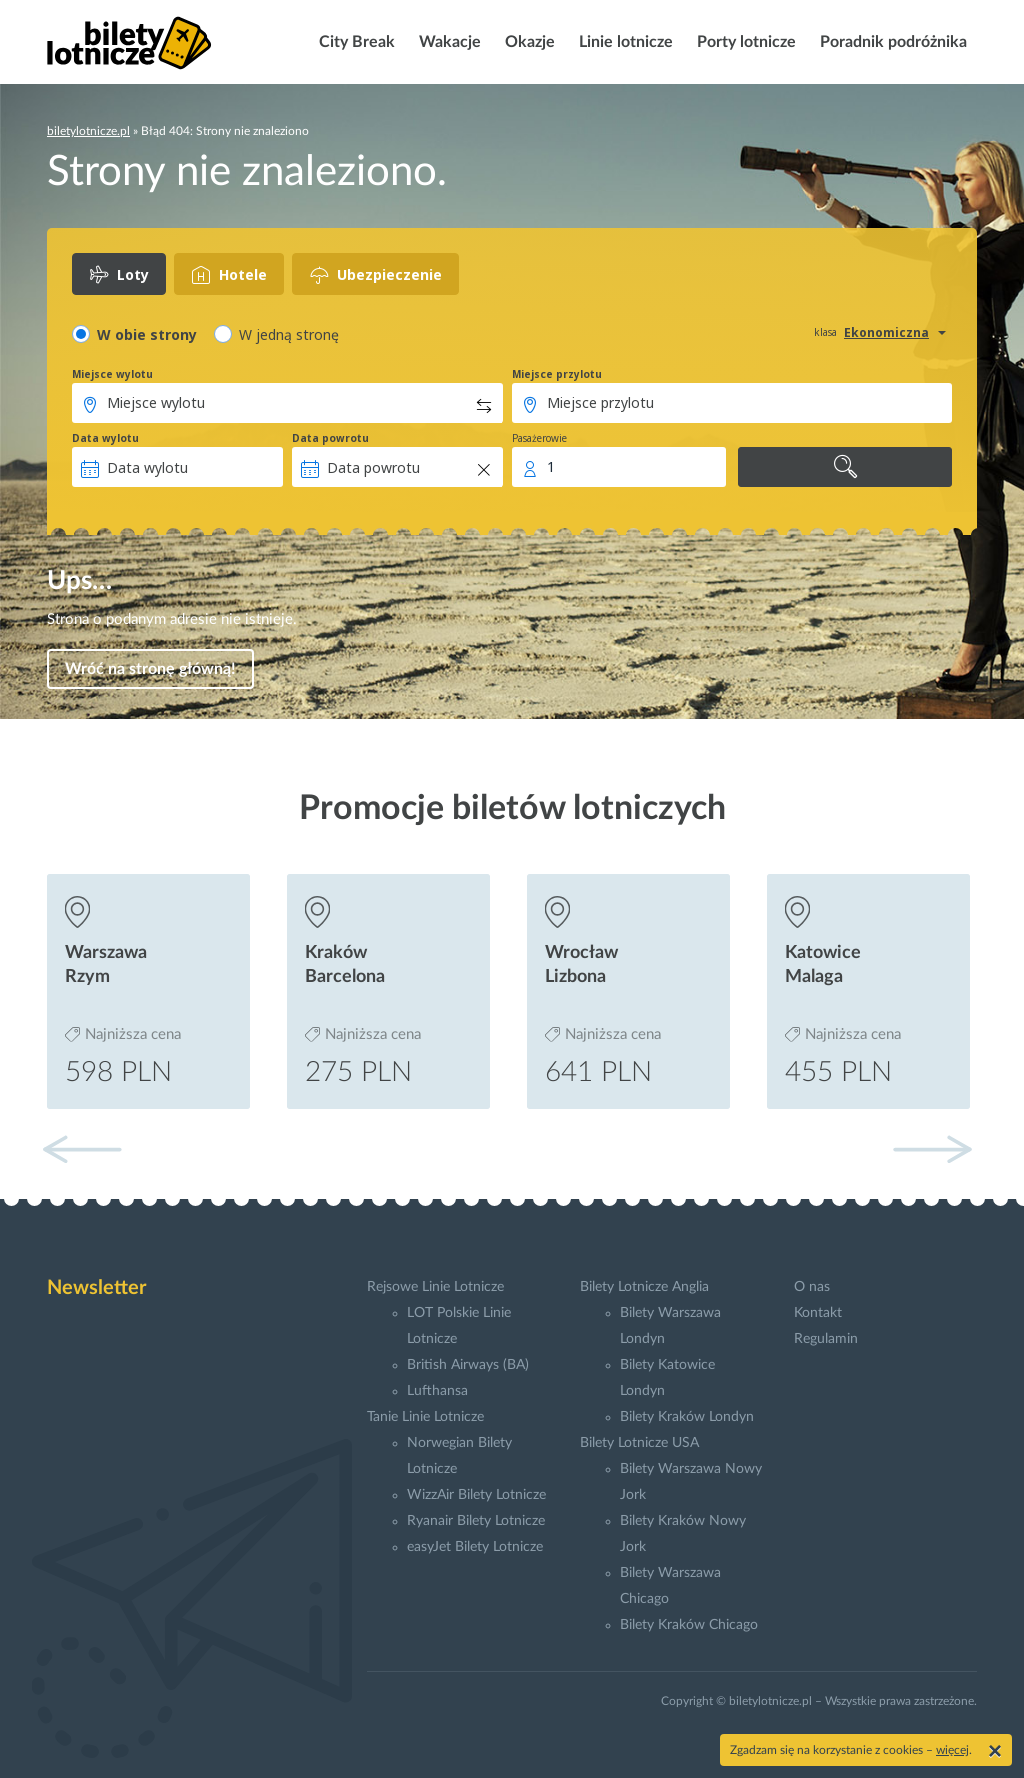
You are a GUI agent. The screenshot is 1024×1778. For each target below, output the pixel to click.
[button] (932, 1149)
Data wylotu (105, 438)
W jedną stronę (289, 334)
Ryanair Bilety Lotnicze (476, 1521)
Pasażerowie (539, 438)
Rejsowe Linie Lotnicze (435, 1287)
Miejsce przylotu (557, 374)
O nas (812, 1287)
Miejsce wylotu (112, 374)
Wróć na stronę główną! (150, 669)
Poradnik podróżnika (891, 42)
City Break (355, 42)
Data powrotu (330, 438)
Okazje (528, 42)
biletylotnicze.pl (88, 131)
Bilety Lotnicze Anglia (644, 1287)
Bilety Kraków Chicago (689, 1625)
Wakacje (448, 42)
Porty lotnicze (744, 42)
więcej (952, 1750)
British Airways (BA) (468, 1365)
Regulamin (826, 1339)
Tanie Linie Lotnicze (425, 1417)
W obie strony (147, 334)
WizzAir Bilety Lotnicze (476, 1495)
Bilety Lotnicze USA (639, 1443)
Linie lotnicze (624, 42)
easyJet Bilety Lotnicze (475, 1547)
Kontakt (818, 1313)
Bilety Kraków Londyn (687, 1417)
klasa (825, 332)
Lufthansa (437, 1391)
